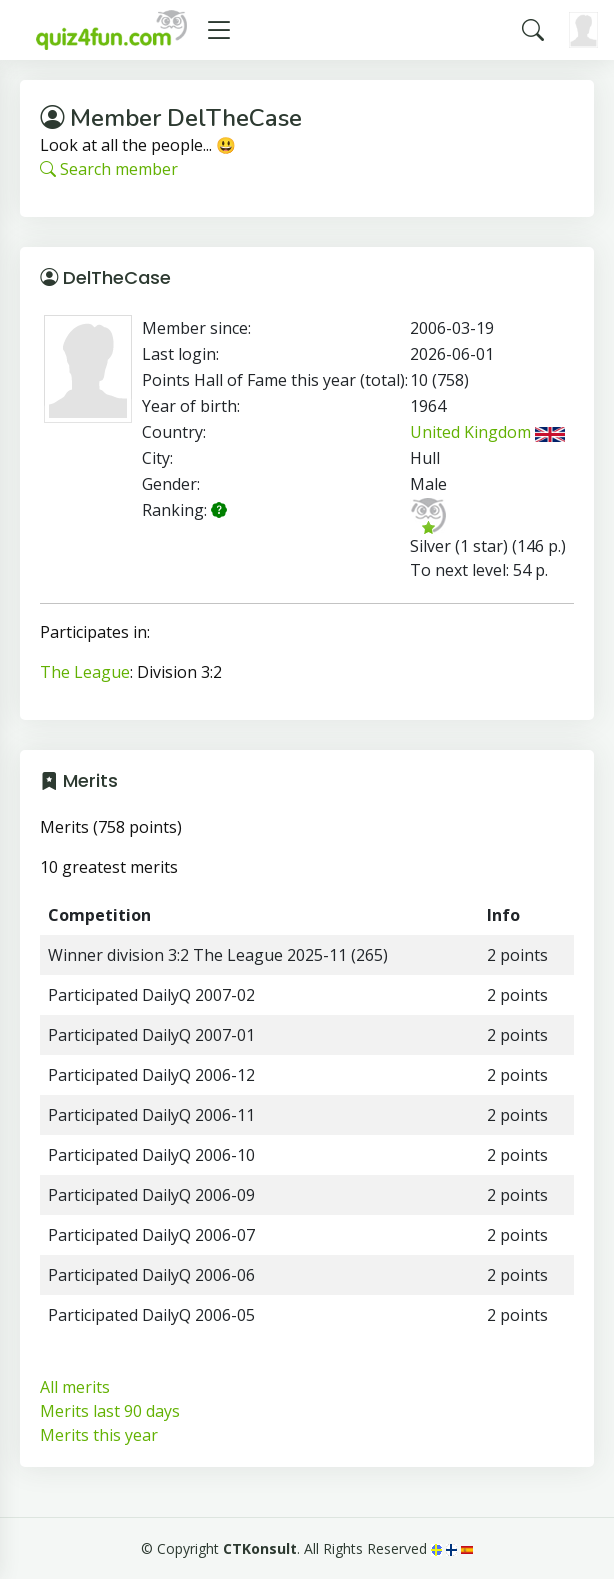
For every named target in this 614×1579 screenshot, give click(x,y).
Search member (109, 169)
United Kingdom (487, 432)
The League (85, 672)
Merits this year (99, 1435)
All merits (75, 1387)
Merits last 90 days (110, 1411)
